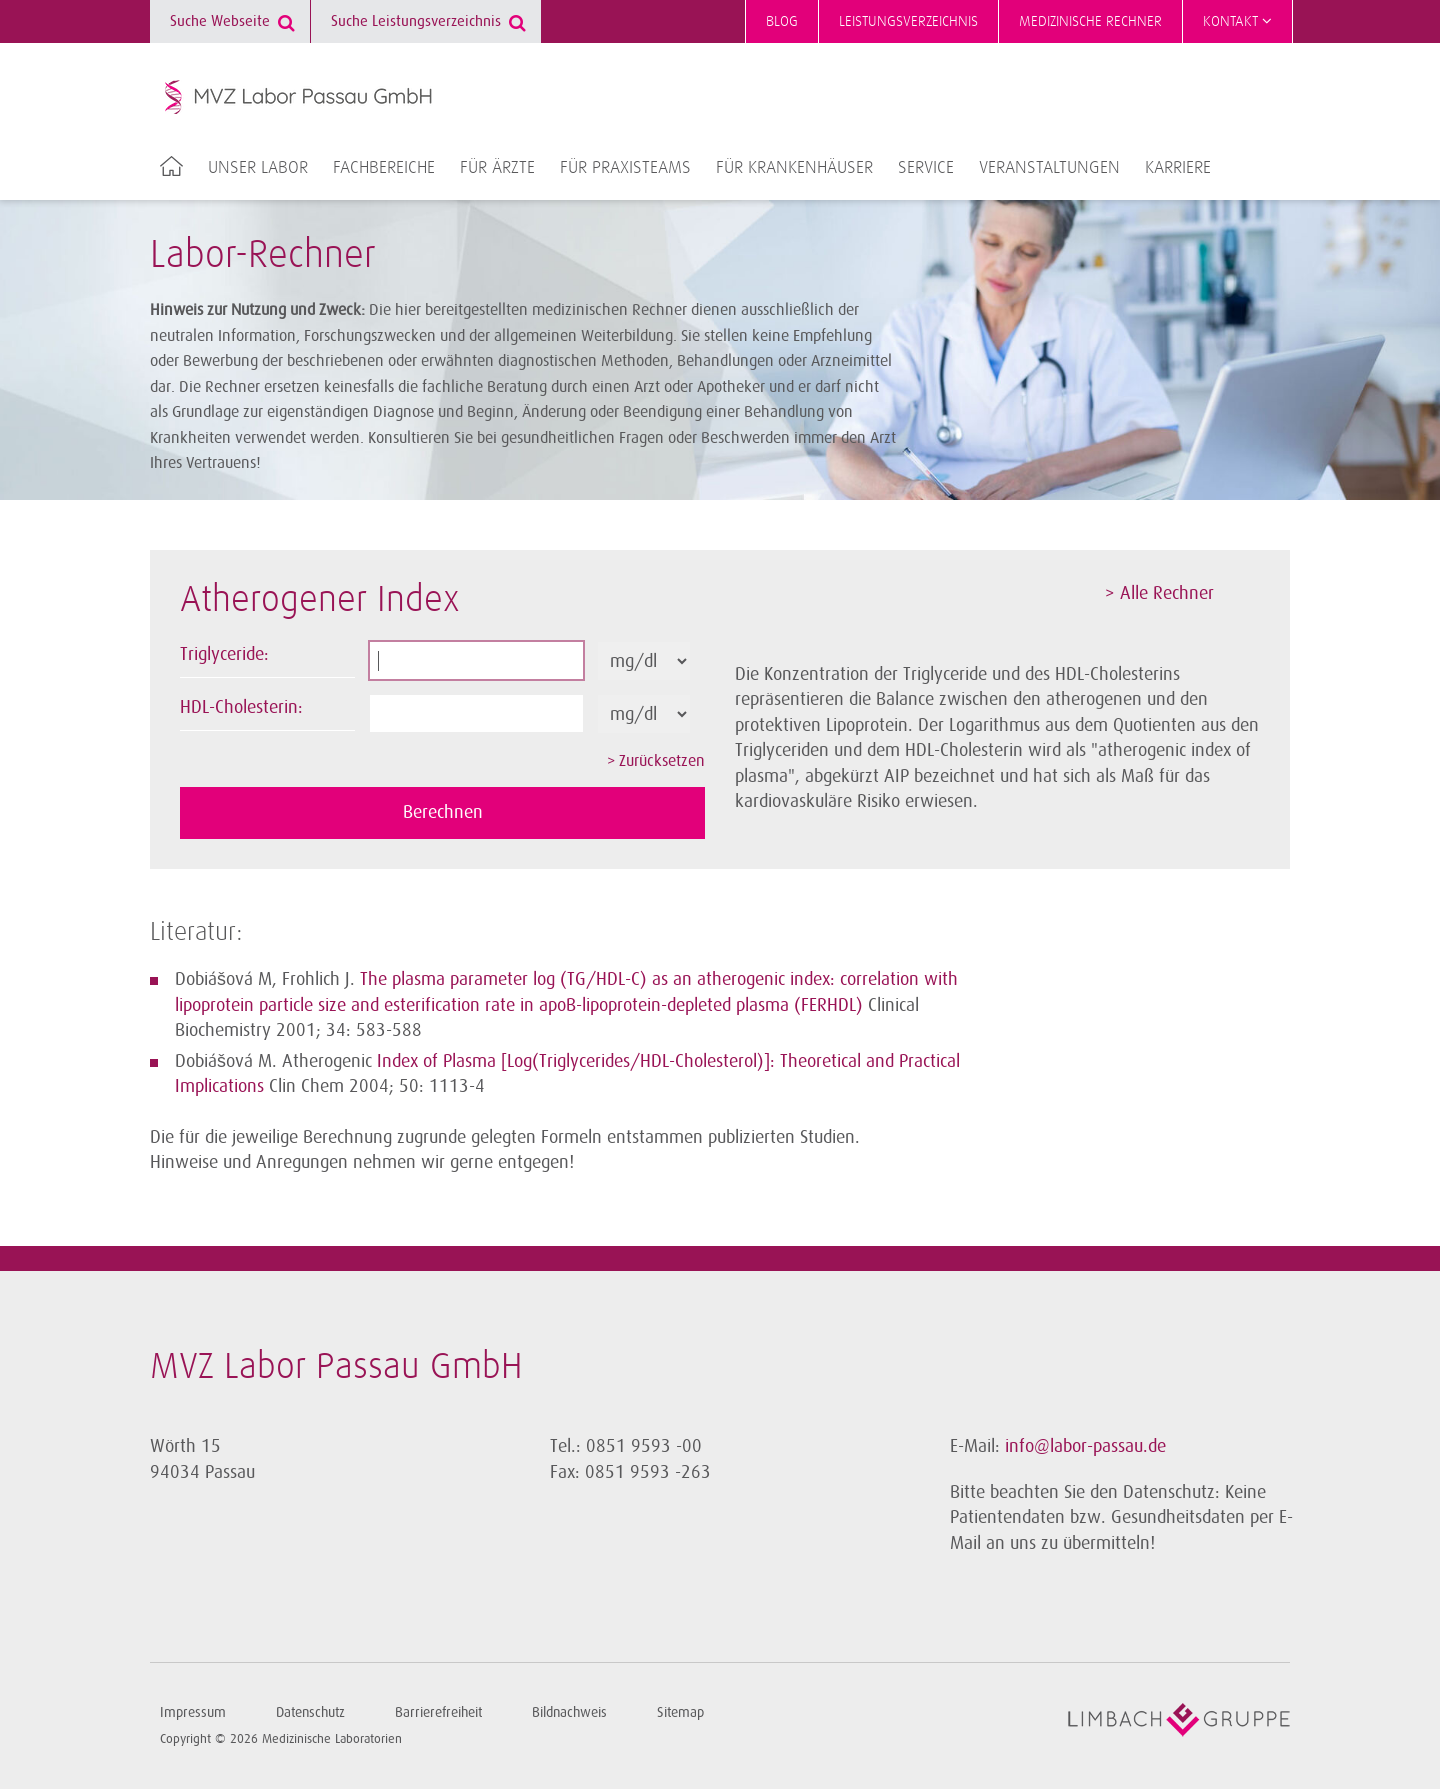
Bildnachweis (569, 1712)
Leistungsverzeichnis (908, 21)
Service (926, 168)
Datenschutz (310, 1712)
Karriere (1178, 168)
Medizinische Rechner (1090, 21)
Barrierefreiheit (438, 1712)
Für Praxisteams (625, 168)
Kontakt (1237, 21)
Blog (782, 21)
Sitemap (680, 1712)
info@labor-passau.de (1085, 1446)
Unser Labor (258, 168)
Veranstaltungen (1049, 168)
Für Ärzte (497, 168)
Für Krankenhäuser (794, 168)
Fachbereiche (384, 168)
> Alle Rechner (1159, 593)
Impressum (193, 1712)
